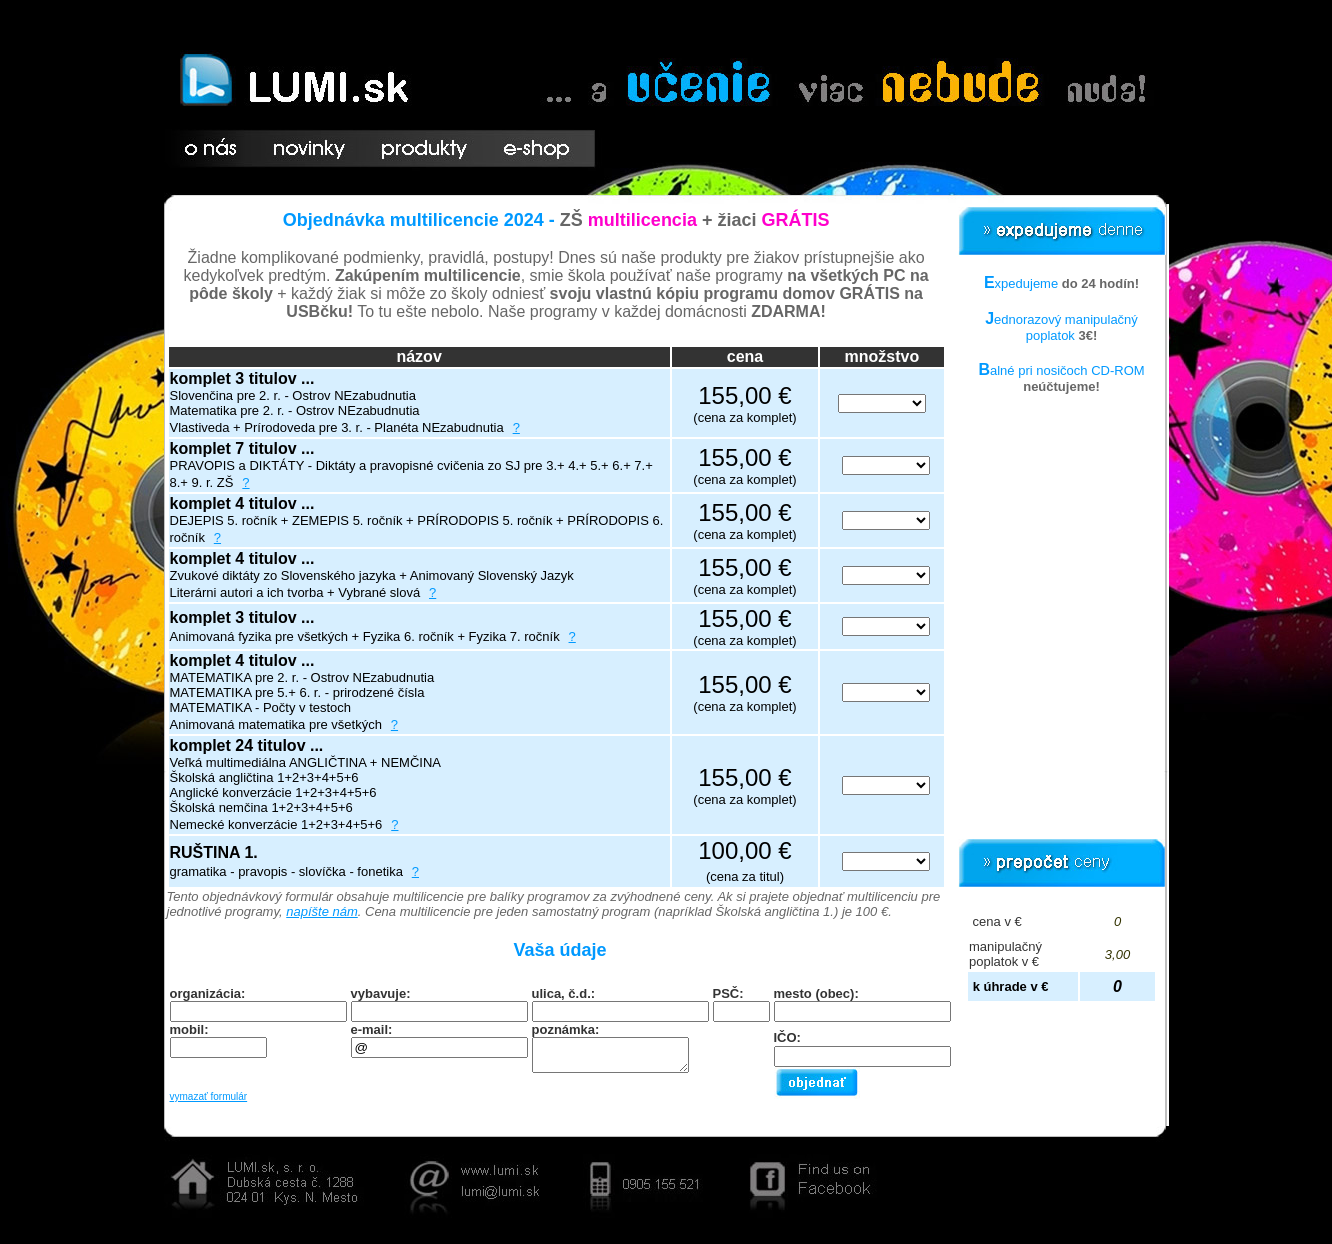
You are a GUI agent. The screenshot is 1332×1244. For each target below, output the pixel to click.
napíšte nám (322, 911)
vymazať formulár (209, 1096)
